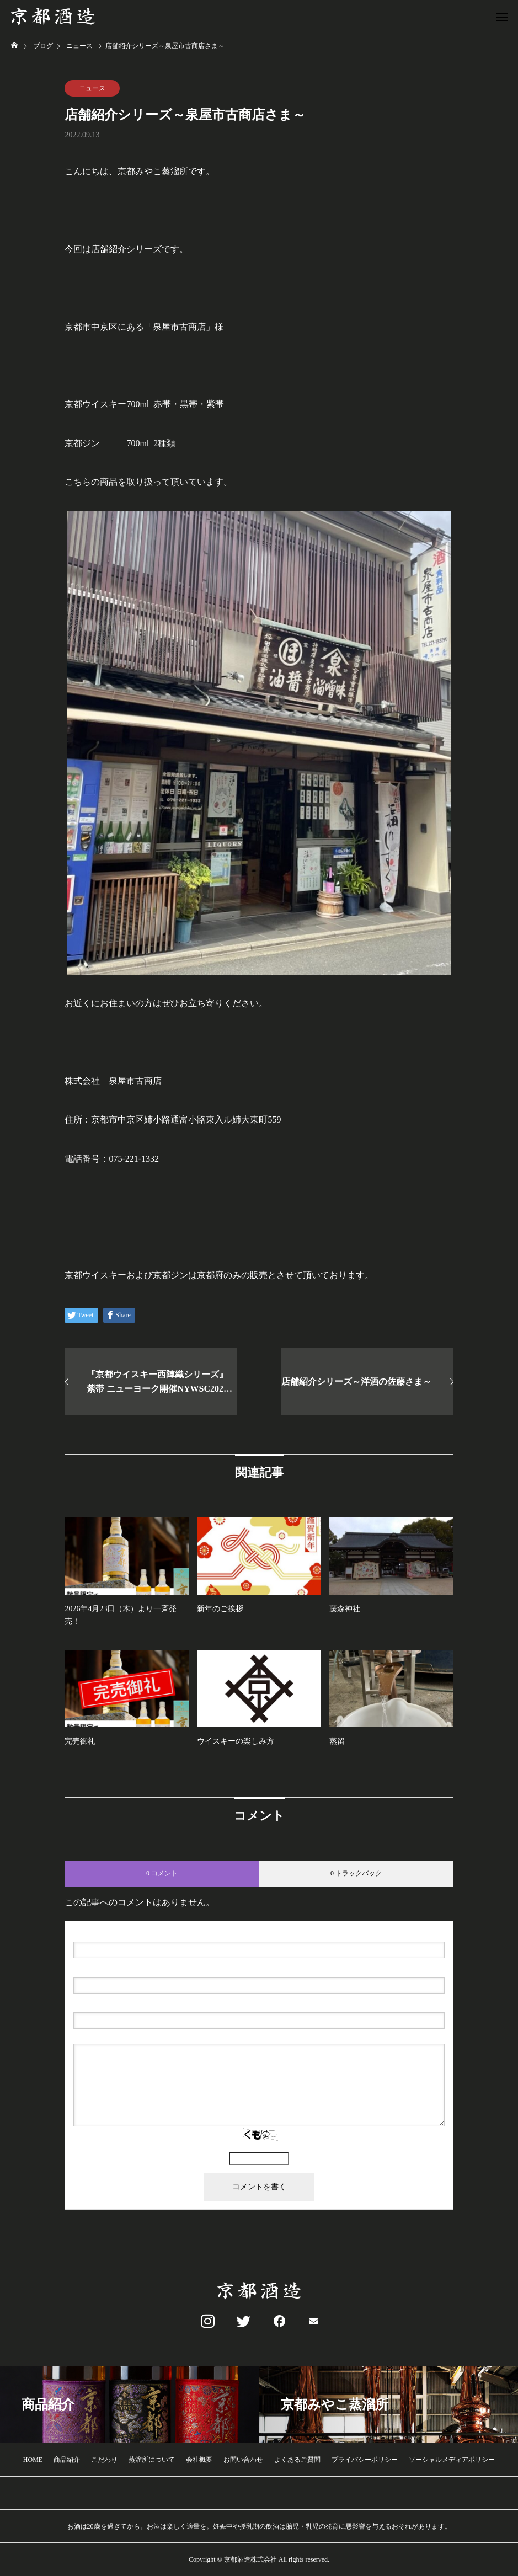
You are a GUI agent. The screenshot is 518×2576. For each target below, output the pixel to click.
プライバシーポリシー (365, 2459)
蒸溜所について (152, 2459)
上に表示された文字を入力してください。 (259, 2147)
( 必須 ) (120, 1933)
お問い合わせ (243, 2459)
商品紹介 (67, 2459)
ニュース (92, 88)
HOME (32, 2459)
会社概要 (199, 2459)
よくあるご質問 (297, 2459)
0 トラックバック (356, 1873)
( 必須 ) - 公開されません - (126, 1968)
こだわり (104, 2459)
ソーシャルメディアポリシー (452, 2459)
